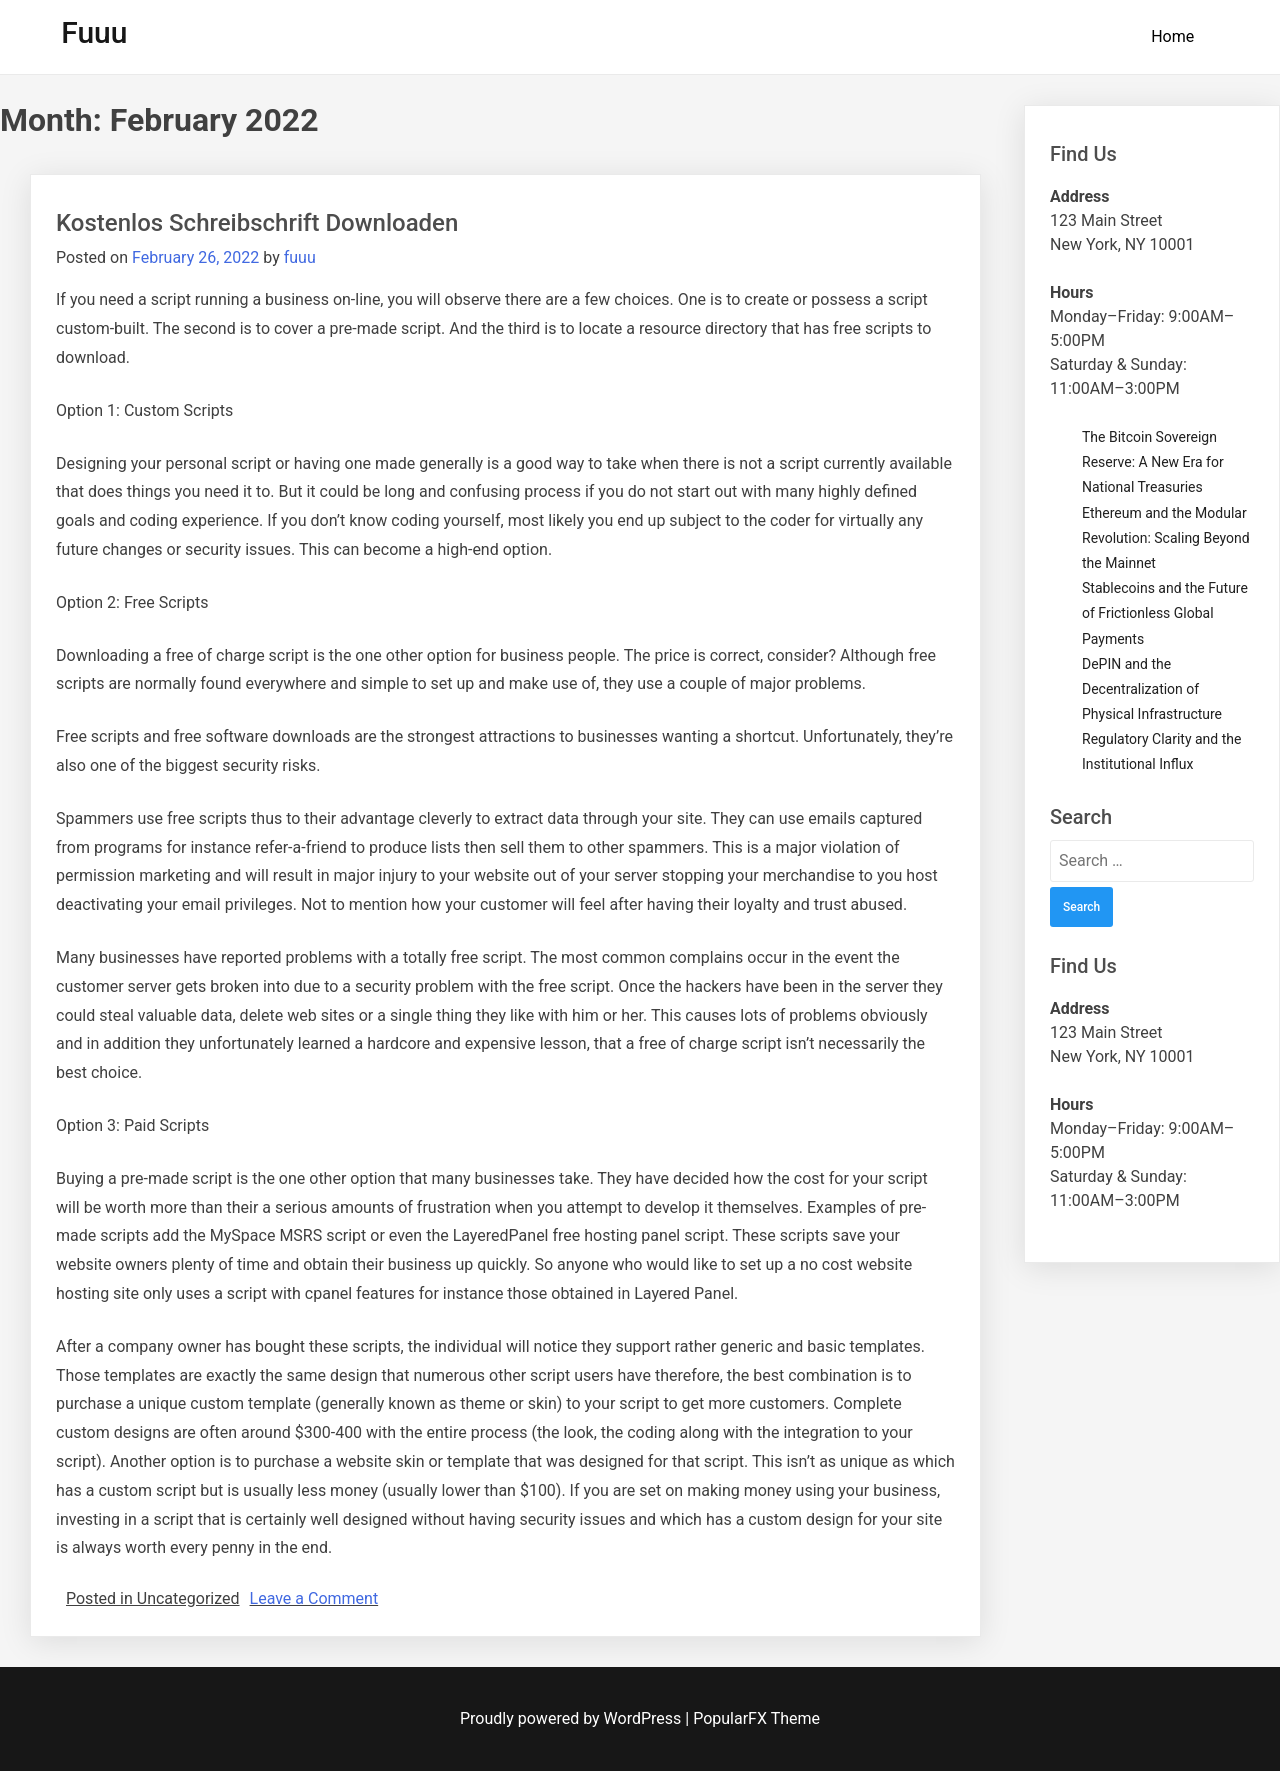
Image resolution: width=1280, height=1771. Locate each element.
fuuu (300, 257)
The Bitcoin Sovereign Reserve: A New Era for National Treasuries (1153, 462)
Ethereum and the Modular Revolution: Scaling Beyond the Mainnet (1166, 538)
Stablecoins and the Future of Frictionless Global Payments (1165, 613)
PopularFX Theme (756, 1718)
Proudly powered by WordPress (572, 1718)
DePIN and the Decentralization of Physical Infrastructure (1152, 689)
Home (1172, 36)
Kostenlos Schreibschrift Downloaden (257, 223)
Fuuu (94, 32)
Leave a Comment (314, 1598)
